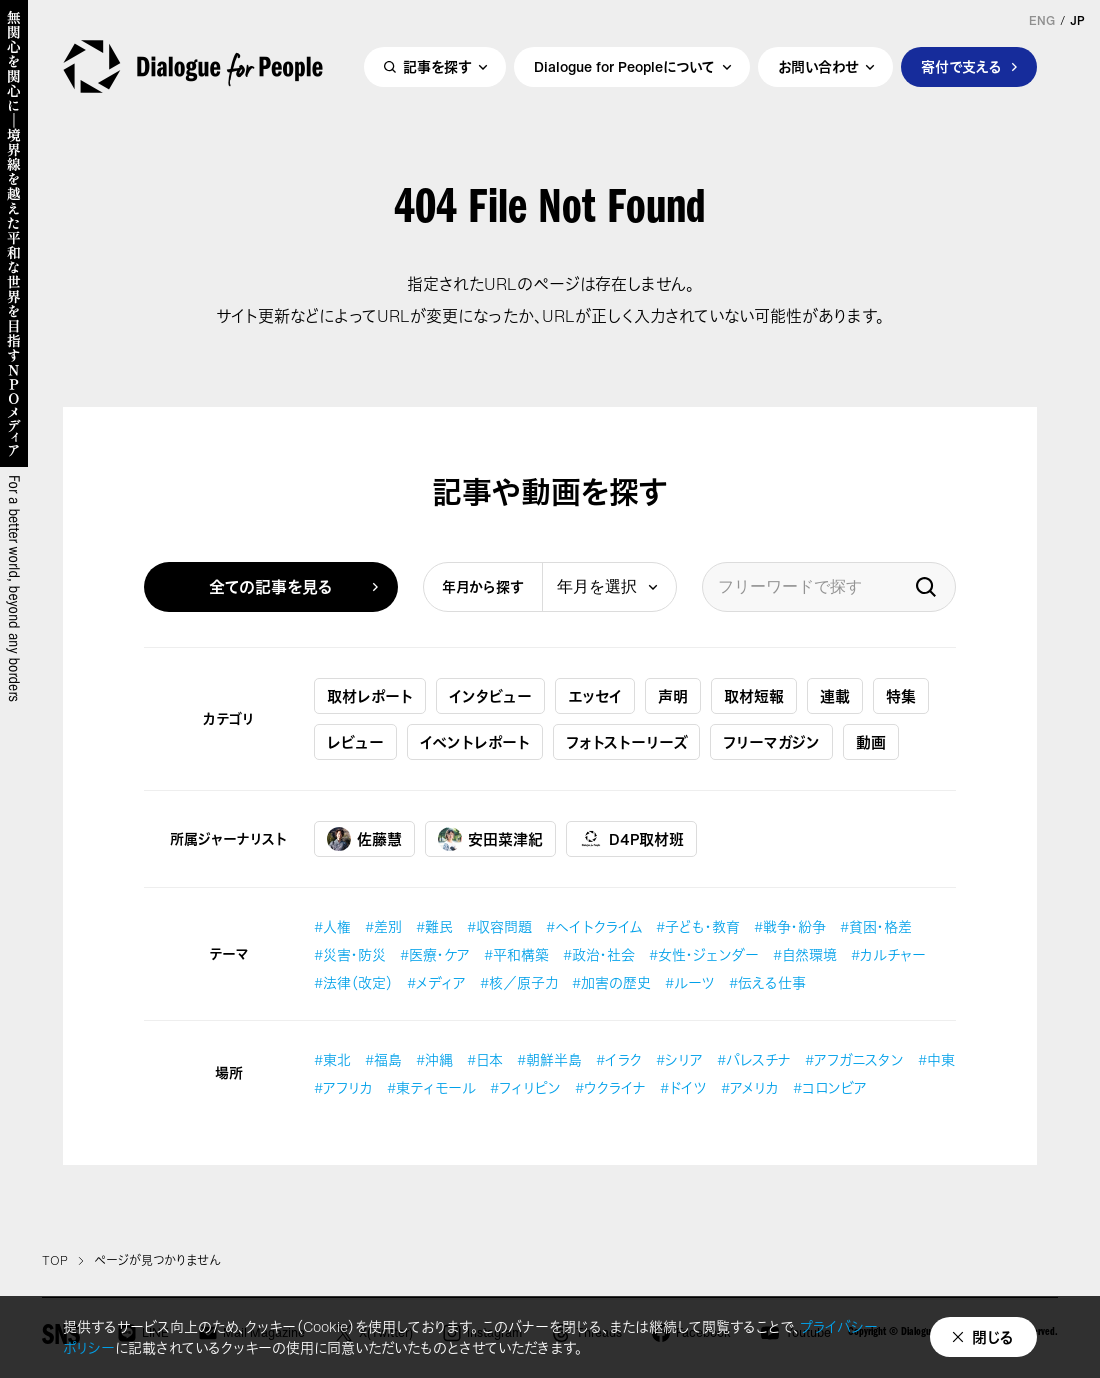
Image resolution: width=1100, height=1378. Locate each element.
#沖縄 (434, 1059)
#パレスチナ (754, 1059)
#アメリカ (750, 1087)
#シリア (679, 1059)
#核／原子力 (519, 982)
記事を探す (437, 66)
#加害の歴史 (611, 982)
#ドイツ (683, 1087)
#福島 (383, 1059)
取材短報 (754, 696)
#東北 (332, 1059)
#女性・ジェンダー (704, 954)
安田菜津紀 (490, 839)
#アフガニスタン (854, 1059)
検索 (926, 587)
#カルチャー (888, 954)
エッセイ (595, 696)
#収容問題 (499, 926)
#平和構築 (516, 954)
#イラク (619, 1059)
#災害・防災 (350, 954)
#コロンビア (830, 1087)
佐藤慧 (364, 839)
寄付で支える (961, 66)
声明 (673, 696)
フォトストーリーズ (626, 742)
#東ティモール (431, 1087)
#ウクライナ (610, 1087)
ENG (1042, 21)
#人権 (332, 926)
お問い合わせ (818, 66)
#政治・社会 (599, 954)
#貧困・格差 (876, 926)
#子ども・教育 (698, 926)
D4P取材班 (631, 839)
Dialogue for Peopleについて (624, 66)
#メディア (436, 982)
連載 (835, 696)
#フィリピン (525, 1087)
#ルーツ (690, 982)
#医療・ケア (435, 954)
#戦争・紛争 (790, 926)
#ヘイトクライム (594, 926)
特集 (901, 696)
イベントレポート (475, 742)
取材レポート (370, 696)
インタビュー (490, 696)
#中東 (936, 1059)
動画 (871, 742)
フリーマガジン (771, 742)
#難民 (434, 926)
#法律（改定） (353, 982)
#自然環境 (805, 954)
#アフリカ (343, 1087)
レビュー (355, 742)
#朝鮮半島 (549, 1059)
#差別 (383, 926)
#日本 (485, 1059)
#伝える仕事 (767, 982)
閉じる (993, 1337)
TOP (55, 1261)
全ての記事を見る (271, 587)
